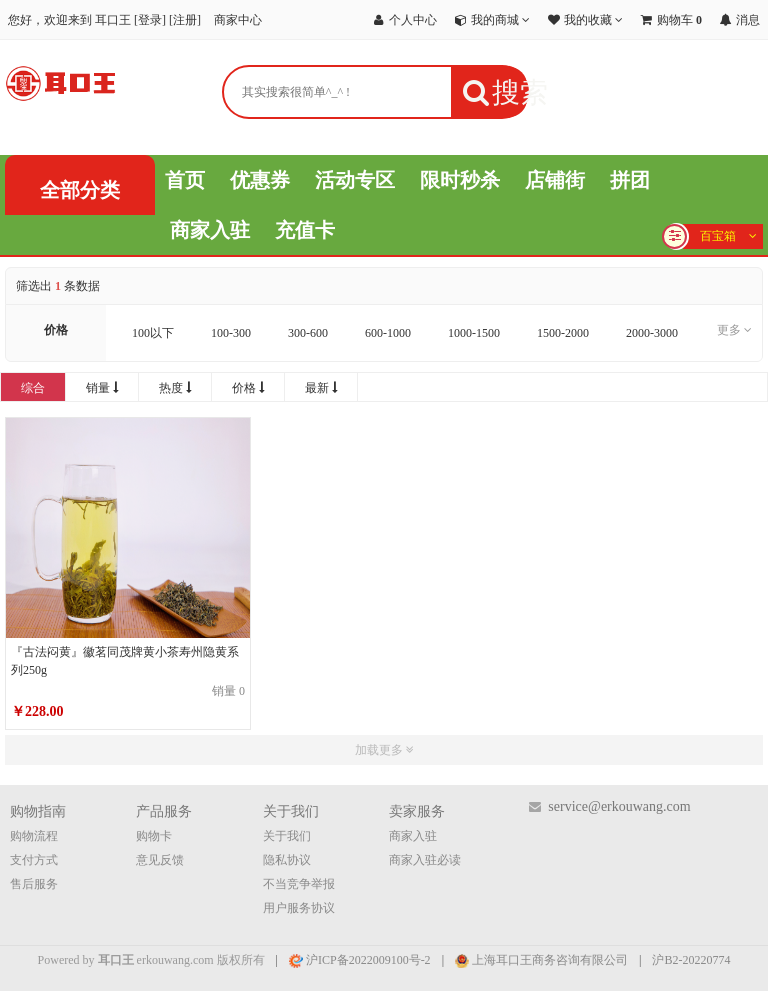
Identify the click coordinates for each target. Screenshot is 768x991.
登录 (150, 20)
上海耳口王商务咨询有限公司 (541, 960)
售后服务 (34, 884)
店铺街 (555, 180)
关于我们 (287, 836)
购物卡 (154, 836)
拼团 (630, 180)
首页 (185, 180)
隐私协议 (287, 860)
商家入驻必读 (425, 860)
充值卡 (305, 230)
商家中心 (238, 20)
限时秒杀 (460, 180)
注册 (185, 20)
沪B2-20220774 (691, 960)
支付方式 (34, 860)
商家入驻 (210, 230)
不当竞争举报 (299, 884)
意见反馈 (160, 860)
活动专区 (355, 180)
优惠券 (260, 180)
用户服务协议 (299, 908)
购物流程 (34, 836)
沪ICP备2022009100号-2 (360, 960)
